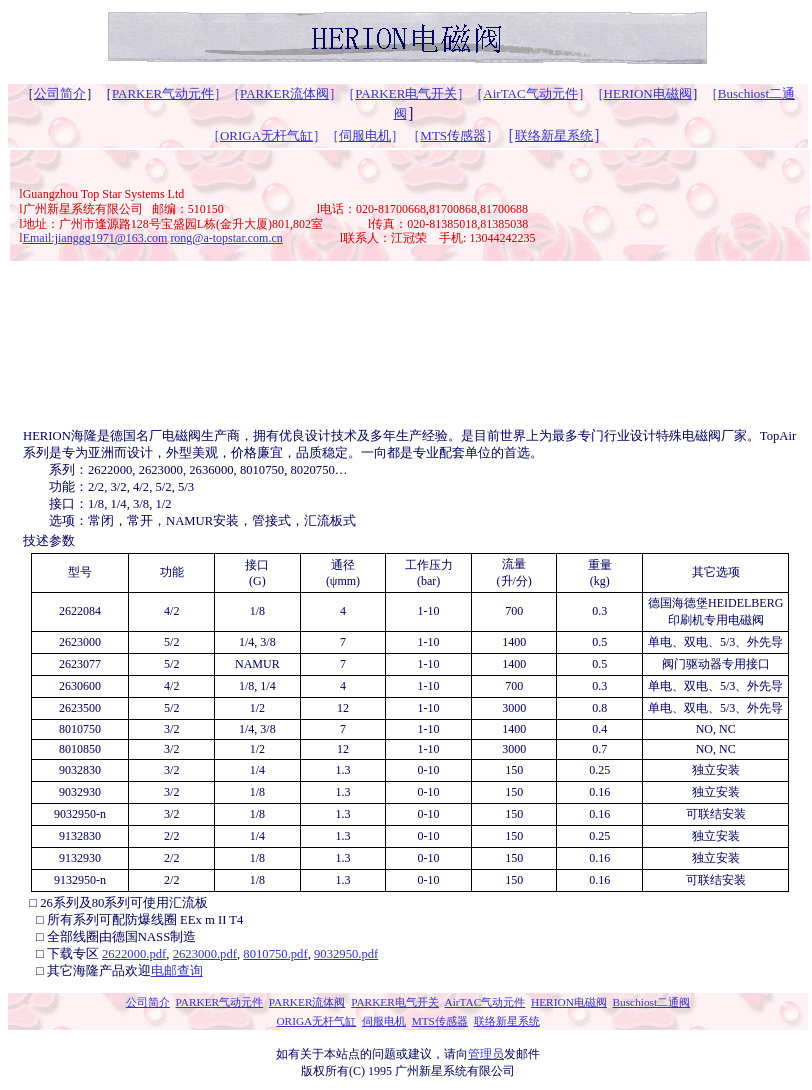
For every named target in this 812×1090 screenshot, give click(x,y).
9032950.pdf (346, 954)
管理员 (486, 1054)
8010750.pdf (275, 954)
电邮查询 (177, 971)
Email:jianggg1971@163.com (95, 238)
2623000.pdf (205, 954)
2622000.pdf (134, 954)
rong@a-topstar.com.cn (226, 238)
